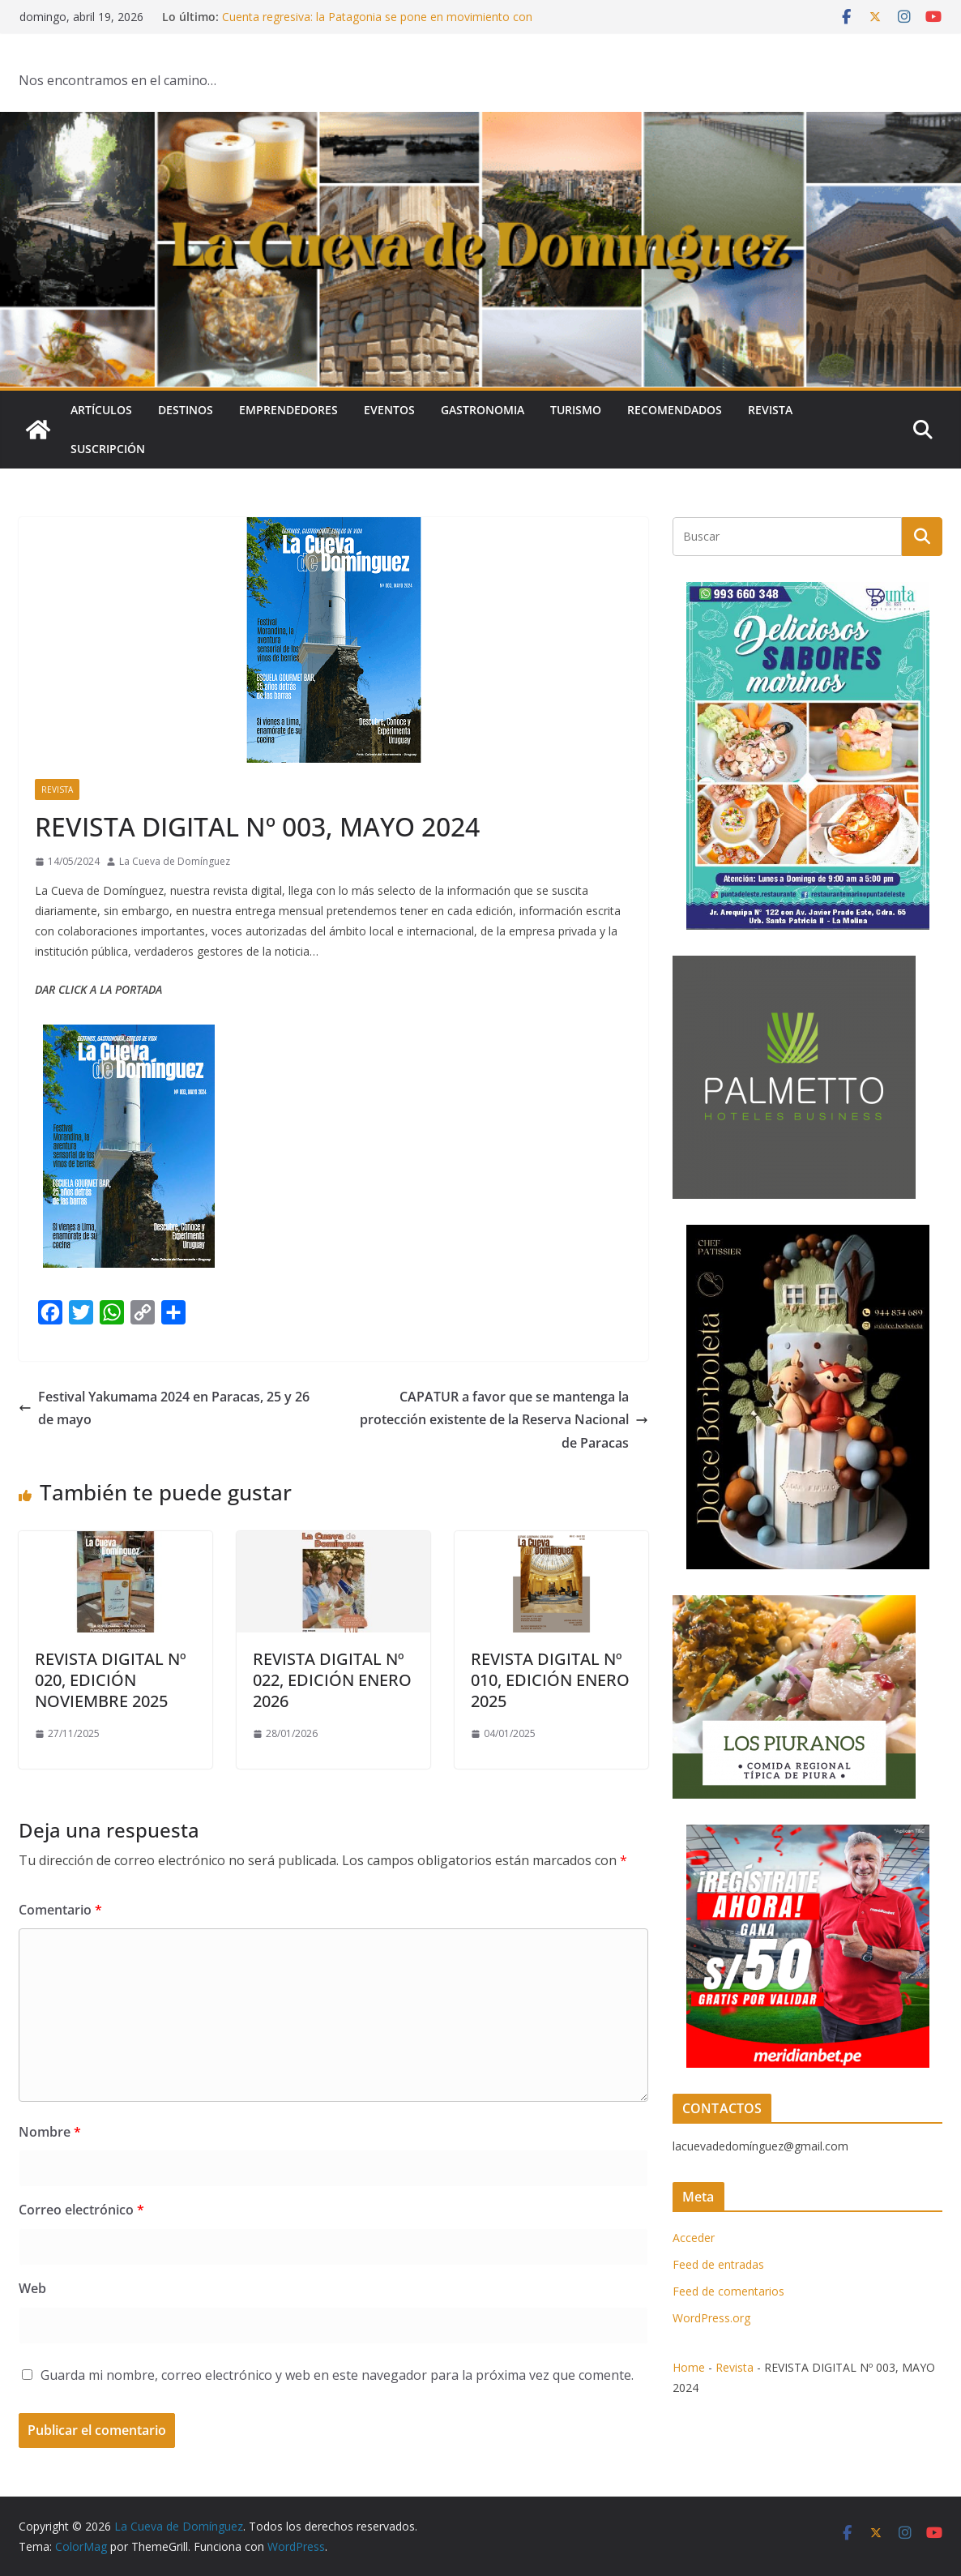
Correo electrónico (81, 2210)
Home (689, 2367)
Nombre (50, 2132)
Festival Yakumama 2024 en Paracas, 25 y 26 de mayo (164, 1408)
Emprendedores (288, 409)
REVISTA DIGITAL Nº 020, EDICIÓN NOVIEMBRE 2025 (110, 1680)
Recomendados (674, 409)
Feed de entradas (718, 2264)
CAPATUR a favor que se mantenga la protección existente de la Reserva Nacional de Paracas (504, 1420)
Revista (770, 409)
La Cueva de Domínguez (174, 861)
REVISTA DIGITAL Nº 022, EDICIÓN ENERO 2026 (332, 1680)
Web (32, 2288)
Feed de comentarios (728, 2291)
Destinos (185, 409)
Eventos (389, 409)
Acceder (694, 2237)
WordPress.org (711, 2318)
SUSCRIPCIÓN (107, 448)
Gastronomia (482, 409)
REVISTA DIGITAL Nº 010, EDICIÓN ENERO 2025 (550, 1680)
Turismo (575, 409)
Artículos (101, 409)
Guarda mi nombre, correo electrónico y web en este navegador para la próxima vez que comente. (337, 2375)
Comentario (60, 1910)
